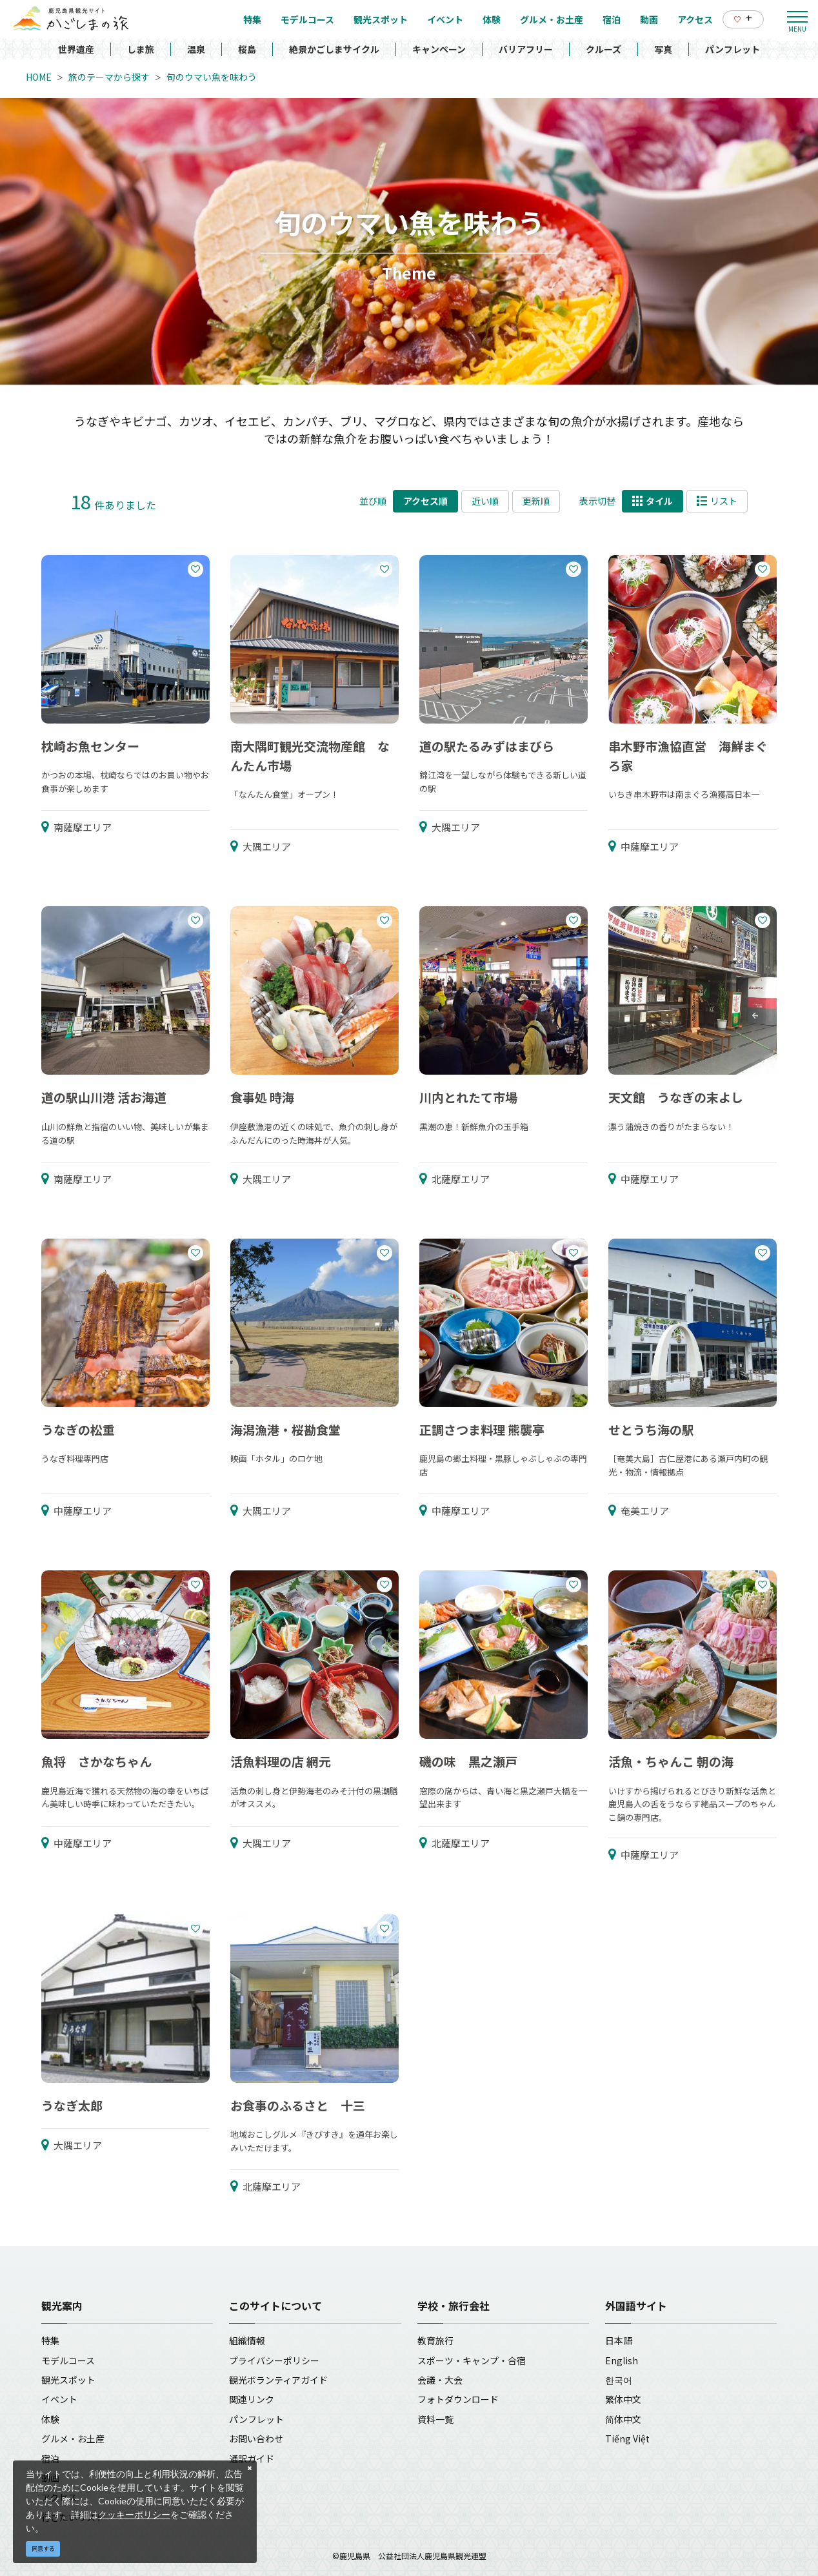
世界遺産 (76, 49)
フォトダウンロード (458, 2399)
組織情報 (247, 2340)
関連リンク (251, 2399)
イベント (59, 2399)
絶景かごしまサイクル (334, 49)
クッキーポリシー (134, 2514)
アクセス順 (425, 500)
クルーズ (603, 49)
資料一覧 (435, 2419)
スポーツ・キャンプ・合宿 (471, 2360)
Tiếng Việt (627, 2438)
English (621, 2360)
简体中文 (623, 2419)
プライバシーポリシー (274, 2360)
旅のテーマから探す (109, 76)
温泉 (196, 49)
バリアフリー (526, 49)
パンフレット (732, 49)
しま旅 (140, 49)
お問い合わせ (256, 2438)
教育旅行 (435, 2340)
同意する (43, 2548)
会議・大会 (440, 2379)
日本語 (618, 2340)
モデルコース (68, 2360)
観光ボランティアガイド (278, 2379)
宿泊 (50, 2458)
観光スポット (68, 2379)
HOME (39, 76)
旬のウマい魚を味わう (211, 76)
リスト (717, 500)
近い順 (485, 500)
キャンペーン (439, 49)
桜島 (247, 49)
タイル (652, 500)
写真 (663, 49)
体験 (50, 2419)
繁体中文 (623, 2399)
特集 (50, 2340)
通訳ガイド (251, 2458)
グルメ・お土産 (73, 2438)
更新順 (536, 500)
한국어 (618, 2379)
